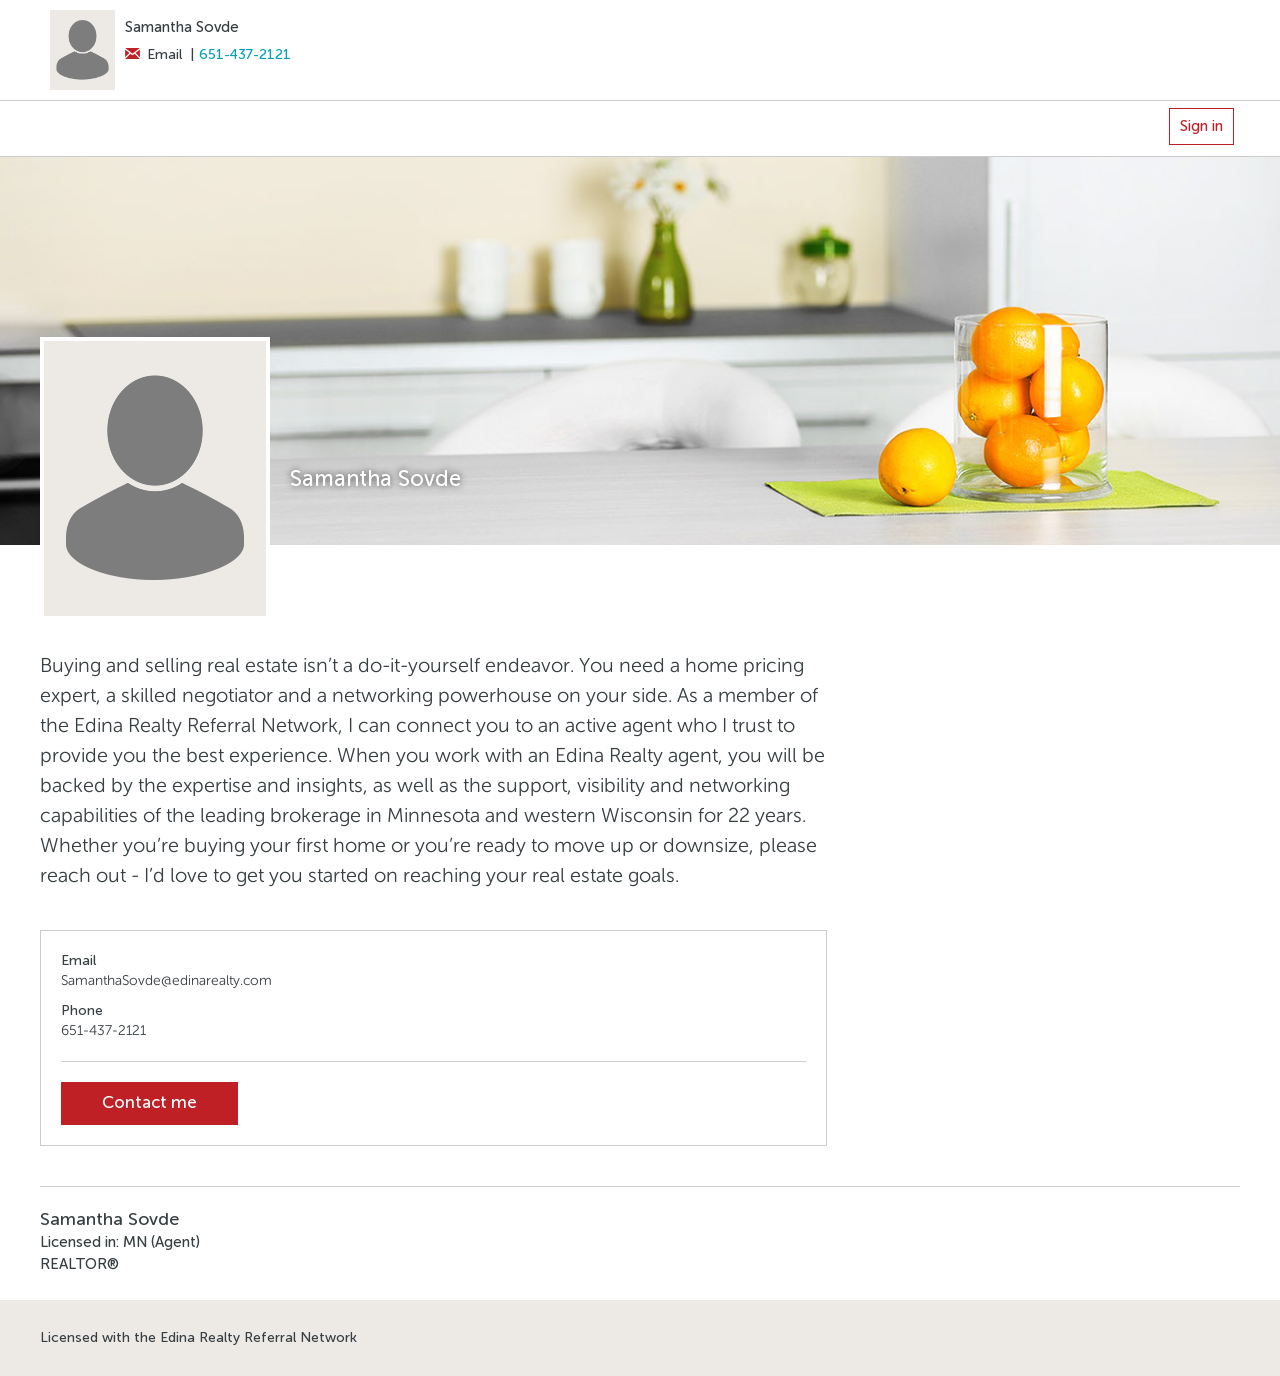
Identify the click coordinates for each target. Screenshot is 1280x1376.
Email (153, 54)
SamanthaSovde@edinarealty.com (166, 980)
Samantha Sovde (182, 27)
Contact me (149, 1102)
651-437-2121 (245, 54)
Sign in (1201, 126)
